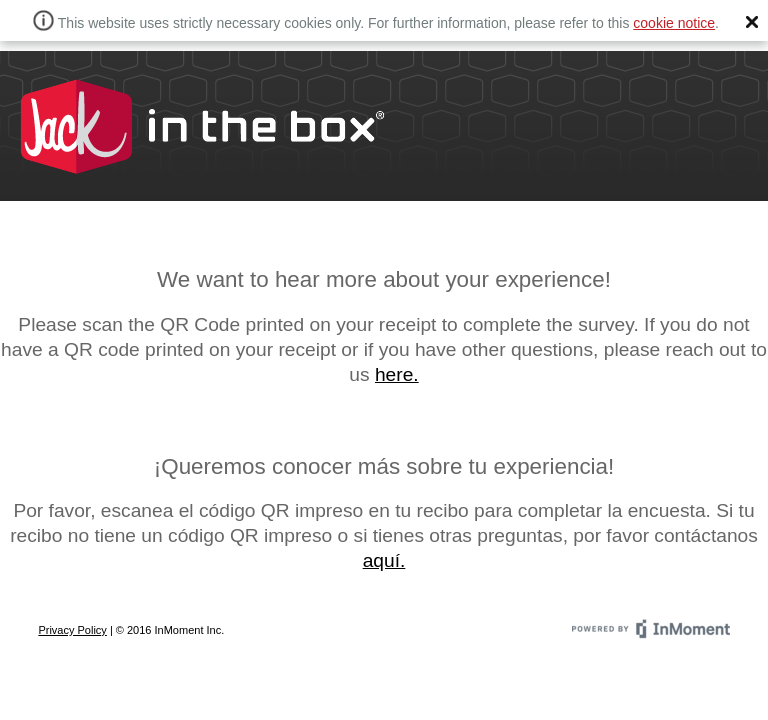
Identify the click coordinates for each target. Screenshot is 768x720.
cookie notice (674, 23)
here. (397, 374)
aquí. (384, 560)
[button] (752, 22)
